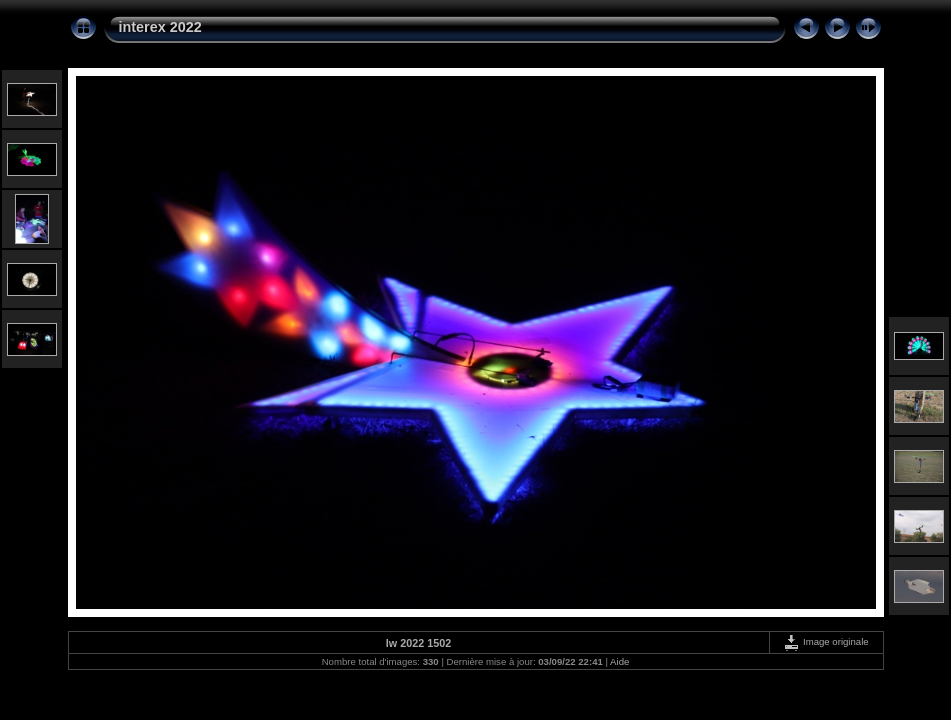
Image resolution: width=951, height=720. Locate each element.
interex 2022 (160, 27)
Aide (619, 661)
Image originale (825, 641)
